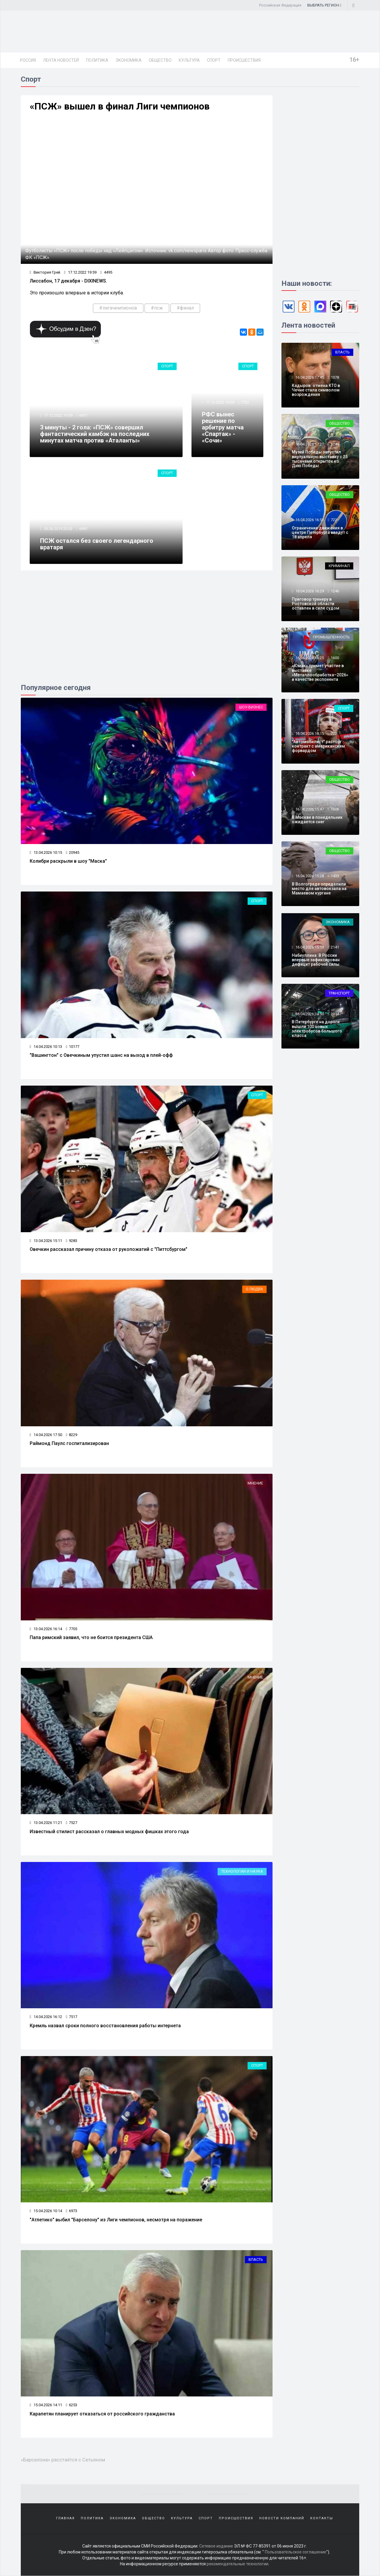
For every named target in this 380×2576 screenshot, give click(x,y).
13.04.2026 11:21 (46, 1822)
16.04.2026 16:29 (309, 591)
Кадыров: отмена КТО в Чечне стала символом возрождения (316, 390)
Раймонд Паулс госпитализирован (69, 1443)
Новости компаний (281, 2518)
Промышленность (331, 637)
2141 (335, 947)
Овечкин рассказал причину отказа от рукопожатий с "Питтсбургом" (108, 1249)
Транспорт (339, 993)
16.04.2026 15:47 (309, 809)
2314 (335, 1014)
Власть (255, 2259)
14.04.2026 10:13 (46, 1046)
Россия (28, 60)
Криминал (339, 566)
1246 (335, 591)
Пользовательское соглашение (295, 2552)
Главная (65, 2518)
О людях (254, 1289)
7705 (71, 1629)
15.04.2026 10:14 (46, 2211)
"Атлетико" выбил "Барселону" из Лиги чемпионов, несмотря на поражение (116, 2220)
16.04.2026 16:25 (309, 658)
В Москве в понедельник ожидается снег (317, 819)
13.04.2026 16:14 (46, 1629)
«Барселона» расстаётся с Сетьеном (63, 2460)
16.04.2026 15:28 (309, 876)
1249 (335, 444)
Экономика (128, 60)
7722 (245, 402)
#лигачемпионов (118, 308)
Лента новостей (61, 60)
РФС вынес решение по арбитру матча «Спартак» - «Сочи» (223, 427)
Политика (97, 60)
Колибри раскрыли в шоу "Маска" (68, 861)
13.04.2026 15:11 (46, 1240)
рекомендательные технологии (237, 2564)
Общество (160, 60)
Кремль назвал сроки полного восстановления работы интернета (105, 2025)
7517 (71, 2017)
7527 (71, 1822)
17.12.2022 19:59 (80, 272)
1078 (335, 377)
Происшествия (244, 60)
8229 (71, 1435)
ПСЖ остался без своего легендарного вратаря (96, 544)
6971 (83, 415)
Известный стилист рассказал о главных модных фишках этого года (109, 1831)
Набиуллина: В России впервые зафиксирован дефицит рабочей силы (316, 960)
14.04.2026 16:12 (46, 2017)
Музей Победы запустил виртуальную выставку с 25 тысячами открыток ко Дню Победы (320, 459)
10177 (72, 1046)
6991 (83, 528)
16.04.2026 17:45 (309, 377)
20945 (72, 852)
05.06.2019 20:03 (57, 528)
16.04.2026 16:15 (309, 733)
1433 (335, 876)
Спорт (214, 60)
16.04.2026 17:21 (309, 444)
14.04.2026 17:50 (46, 1435)
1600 (335, 658)
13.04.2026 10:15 (46, 852)
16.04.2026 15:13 (309, 947)
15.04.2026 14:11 (46, 2405)
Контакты (321, 2518)
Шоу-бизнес (251, 707)
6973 (71, 2211)
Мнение (255, 1483)
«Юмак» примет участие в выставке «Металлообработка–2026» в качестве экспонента (320, 672)
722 (334, 520)
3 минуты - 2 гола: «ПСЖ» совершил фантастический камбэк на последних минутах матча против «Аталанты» (94, 434)
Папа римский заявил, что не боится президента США (91, 1637)
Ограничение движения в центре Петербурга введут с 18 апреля (320, 533)
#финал (185, 308)
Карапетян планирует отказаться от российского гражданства (102, 2414)
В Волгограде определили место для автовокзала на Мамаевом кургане (319, 889)
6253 (71, 2405)
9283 (71, 1240)
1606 (335, 809)
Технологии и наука (242, 1871)
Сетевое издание (216, 2546)
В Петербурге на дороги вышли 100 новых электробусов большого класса (317, 1028)
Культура (189, 60)
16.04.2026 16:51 (309, 520)
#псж (157, 308)
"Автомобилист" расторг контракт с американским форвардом (318, 746)
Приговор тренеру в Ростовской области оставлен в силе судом (315, 604)
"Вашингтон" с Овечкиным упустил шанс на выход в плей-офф (101, 1055)
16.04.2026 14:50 (309, 1014)
